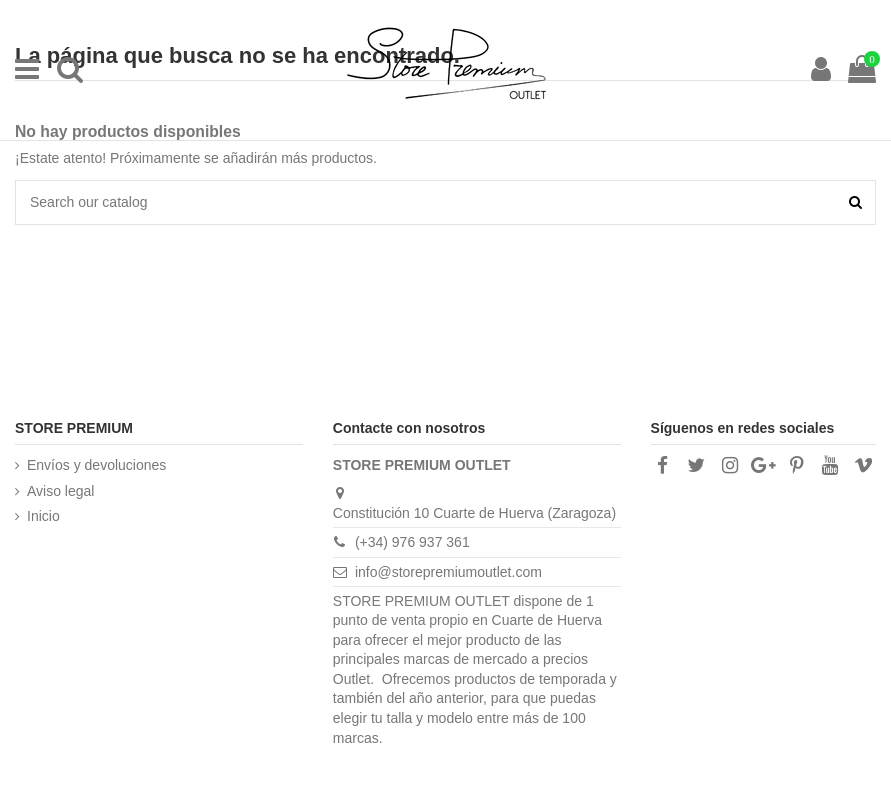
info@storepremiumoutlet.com (448, 572)
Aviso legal (60, 491)
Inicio (43, 516)
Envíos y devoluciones (96, 465)
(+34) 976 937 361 (412, 542)
